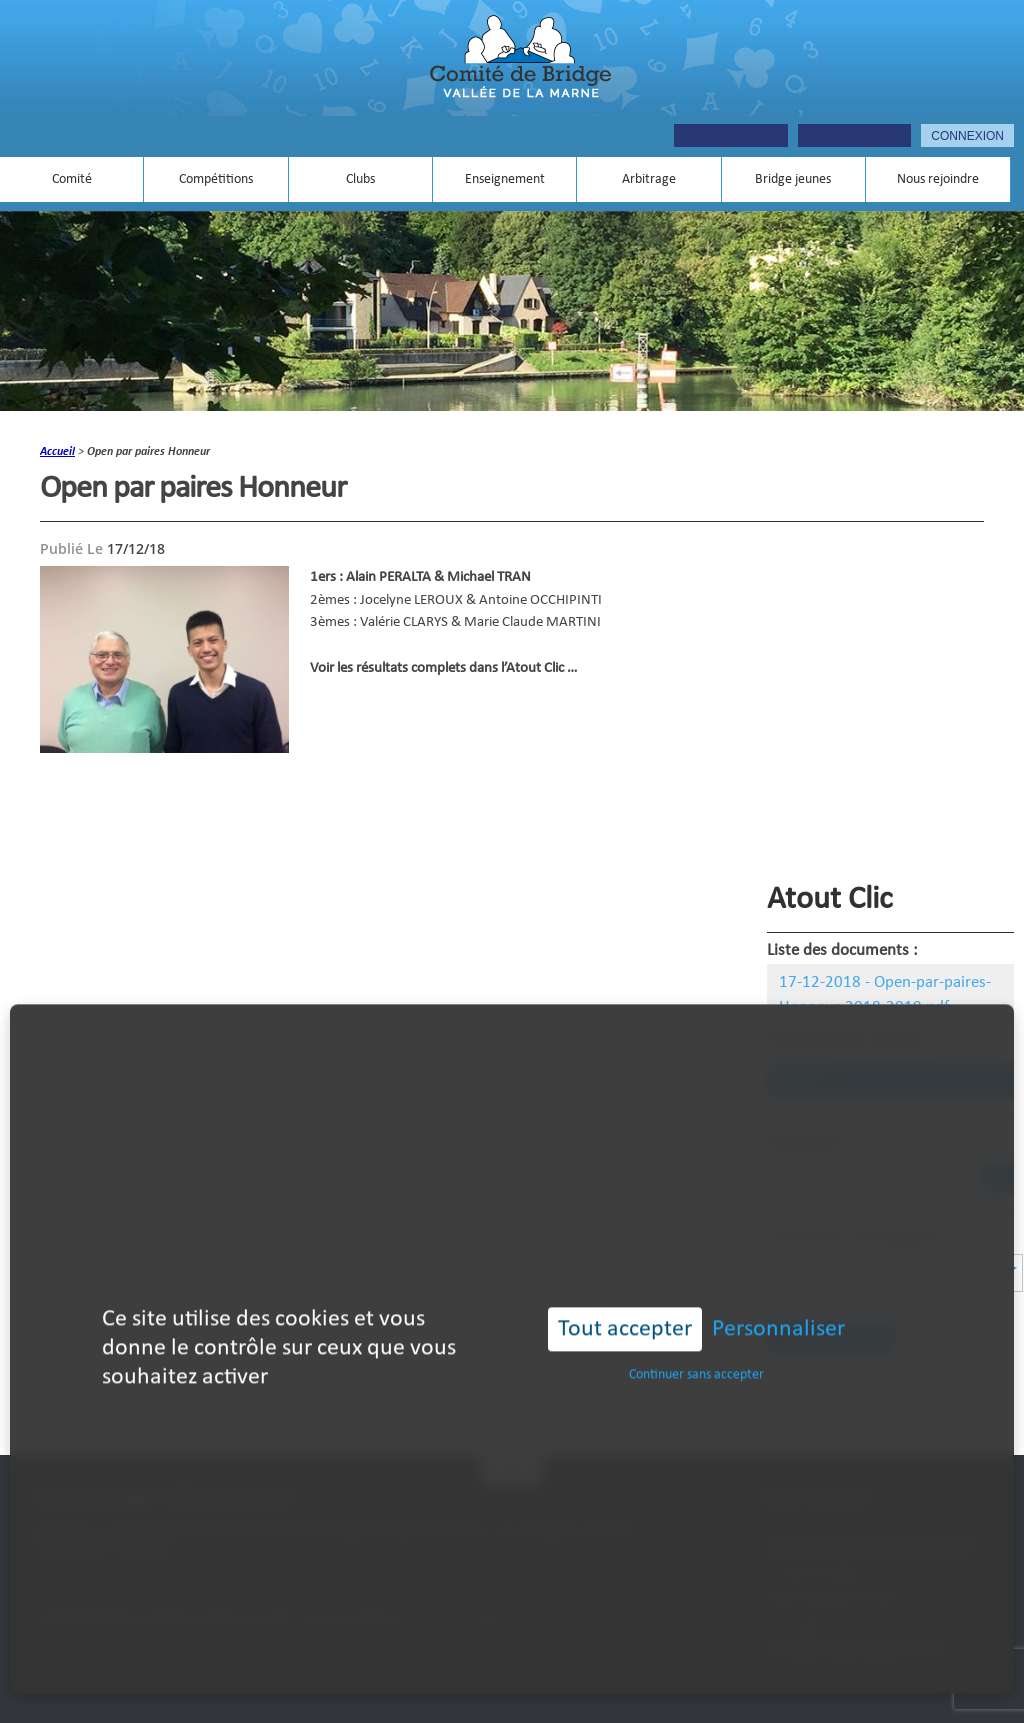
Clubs (360, 179)
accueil (57, 452)
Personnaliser (778, 1295)
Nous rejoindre (938, 179)
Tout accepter (625, 1295)
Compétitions (216, 179)
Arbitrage (649, 179)
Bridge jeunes (793, 179)
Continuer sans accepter (696, 1341)
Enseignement (505, 179)
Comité (72, 179)
